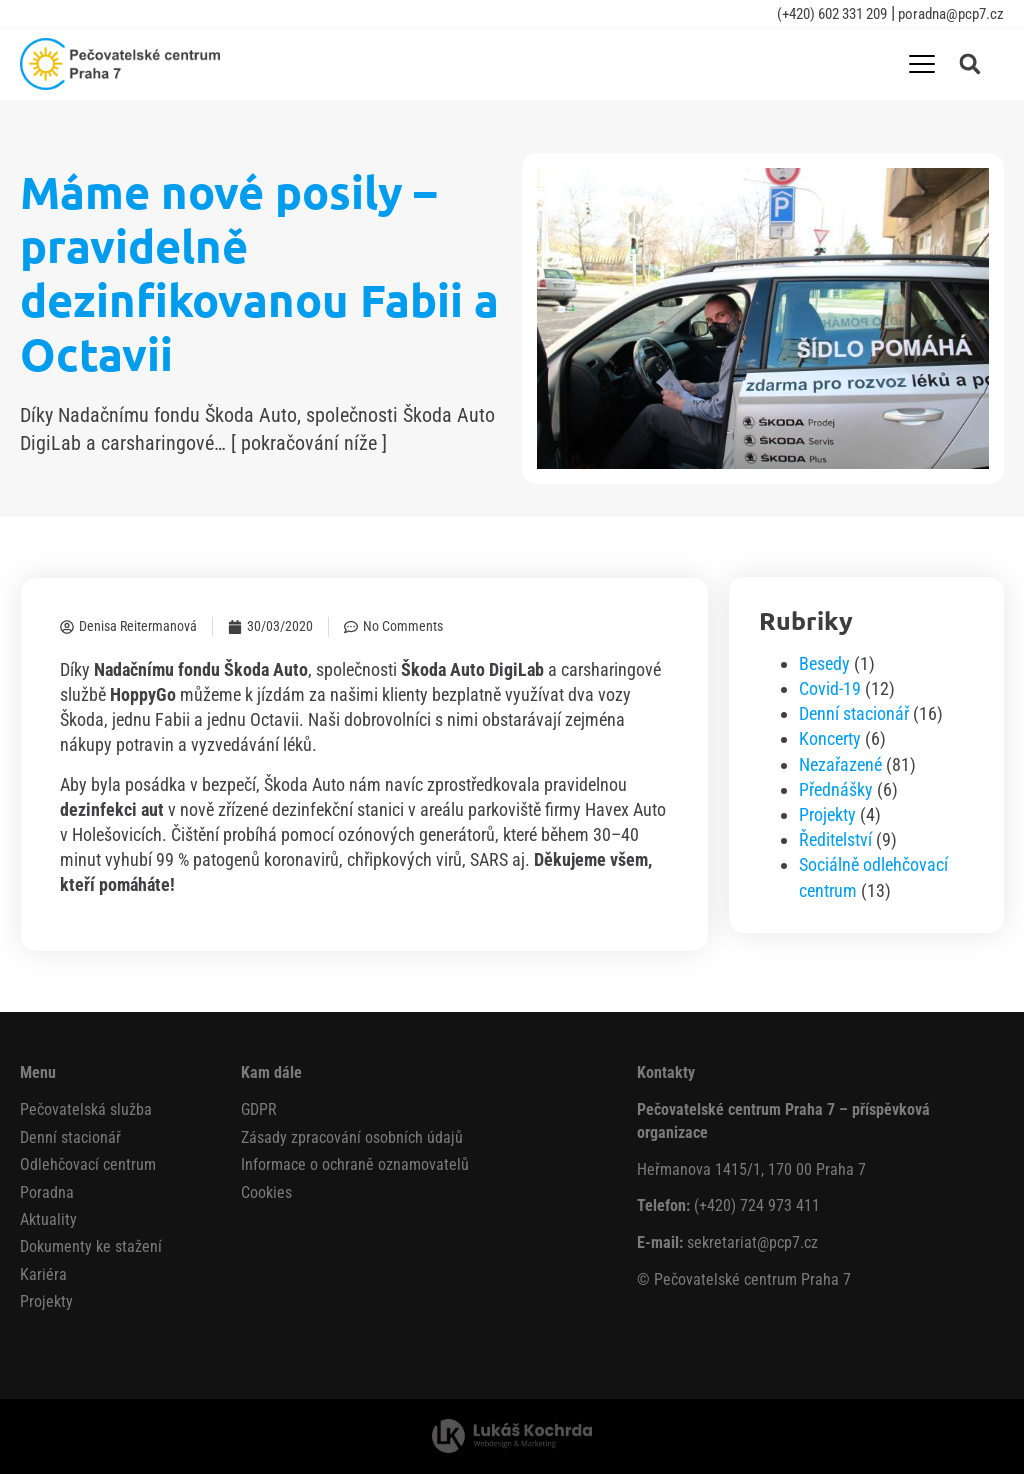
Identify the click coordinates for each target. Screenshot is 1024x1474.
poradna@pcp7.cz (949, 14)
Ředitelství (835, 839)
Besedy (824, 663)
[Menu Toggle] (922, 64)
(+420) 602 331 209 (832, 14)
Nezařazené (840, 764)
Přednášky (836, 789)
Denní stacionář (854, 713)
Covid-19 (830, 688)
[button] (970, 64)
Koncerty (830, 738)
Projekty (827, 814)
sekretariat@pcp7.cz (752, 1242)
